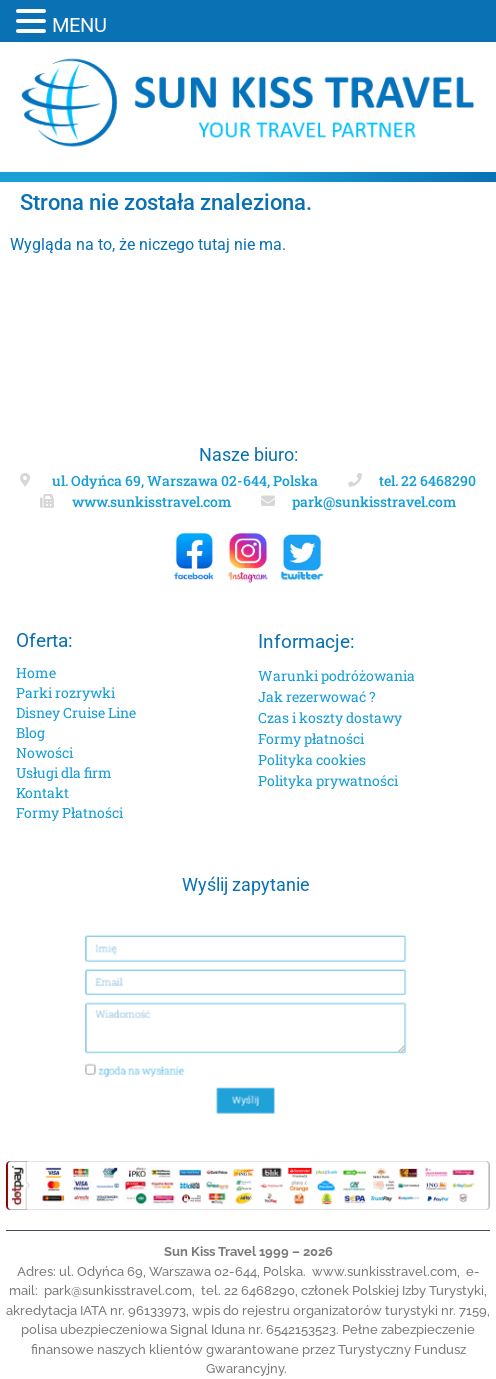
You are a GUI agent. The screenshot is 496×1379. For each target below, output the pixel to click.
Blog (30, 732)
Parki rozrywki (65, 692)
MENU (79, 25)
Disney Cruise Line (76, 712)
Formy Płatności (69, 812)
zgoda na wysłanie (168, 1058)
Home (36, 672)
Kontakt (42, 792)
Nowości (44, 752)
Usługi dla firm (64, 772)
